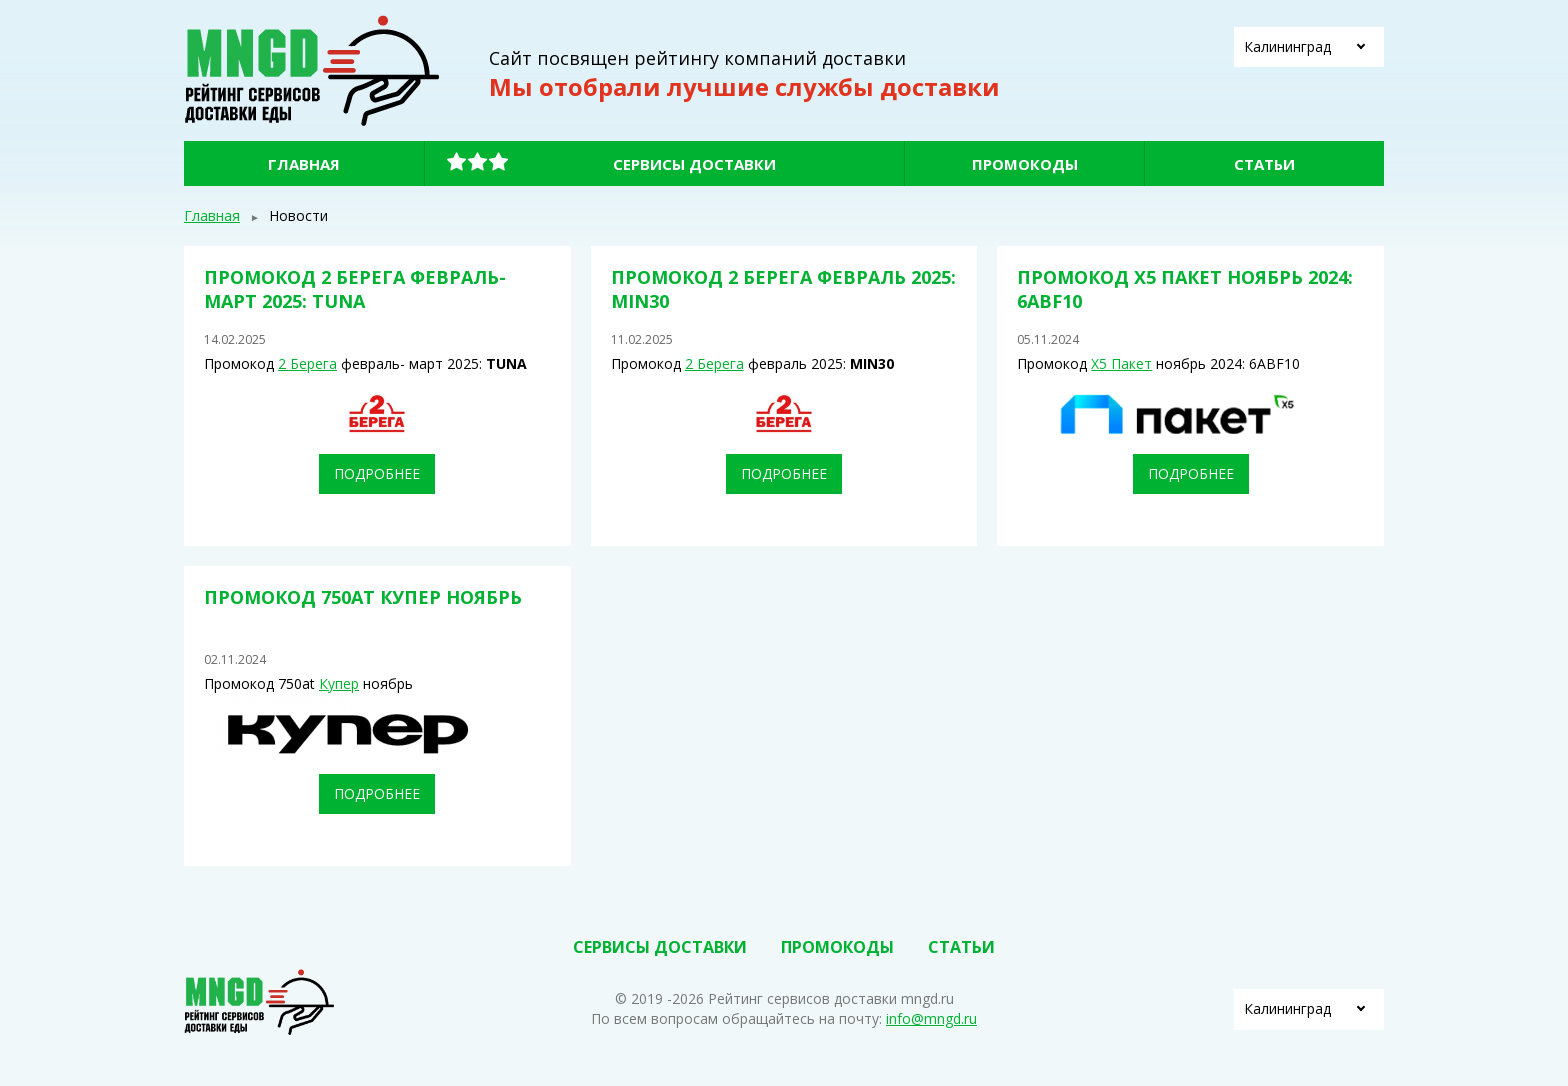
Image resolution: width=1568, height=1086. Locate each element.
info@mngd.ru (931, 1018)
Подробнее (377, 473)
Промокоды (1025, 164)
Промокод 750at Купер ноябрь (363, 597)
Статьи (1264, 164)
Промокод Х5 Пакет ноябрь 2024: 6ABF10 (1185, 288)
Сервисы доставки (694, 164)
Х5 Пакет (1121, 363)
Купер (339, 683)
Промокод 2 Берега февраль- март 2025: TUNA (355, 288)
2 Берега (307, 363)
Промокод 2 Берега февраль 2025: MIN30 (783, 288)
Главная (304, 164)
